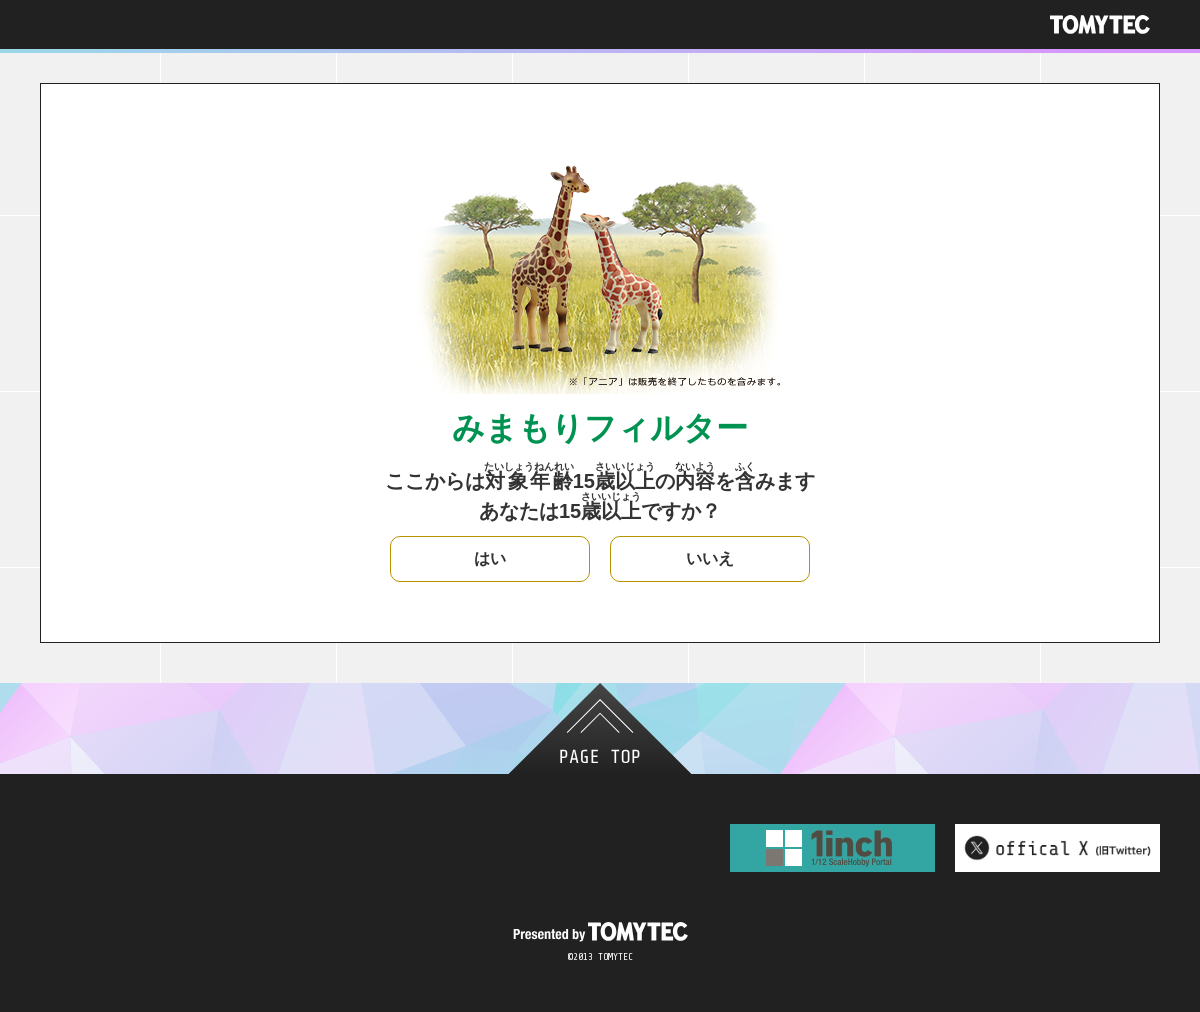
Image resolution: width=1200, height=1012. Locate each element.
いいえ (710, 558)
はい (490, 558)
